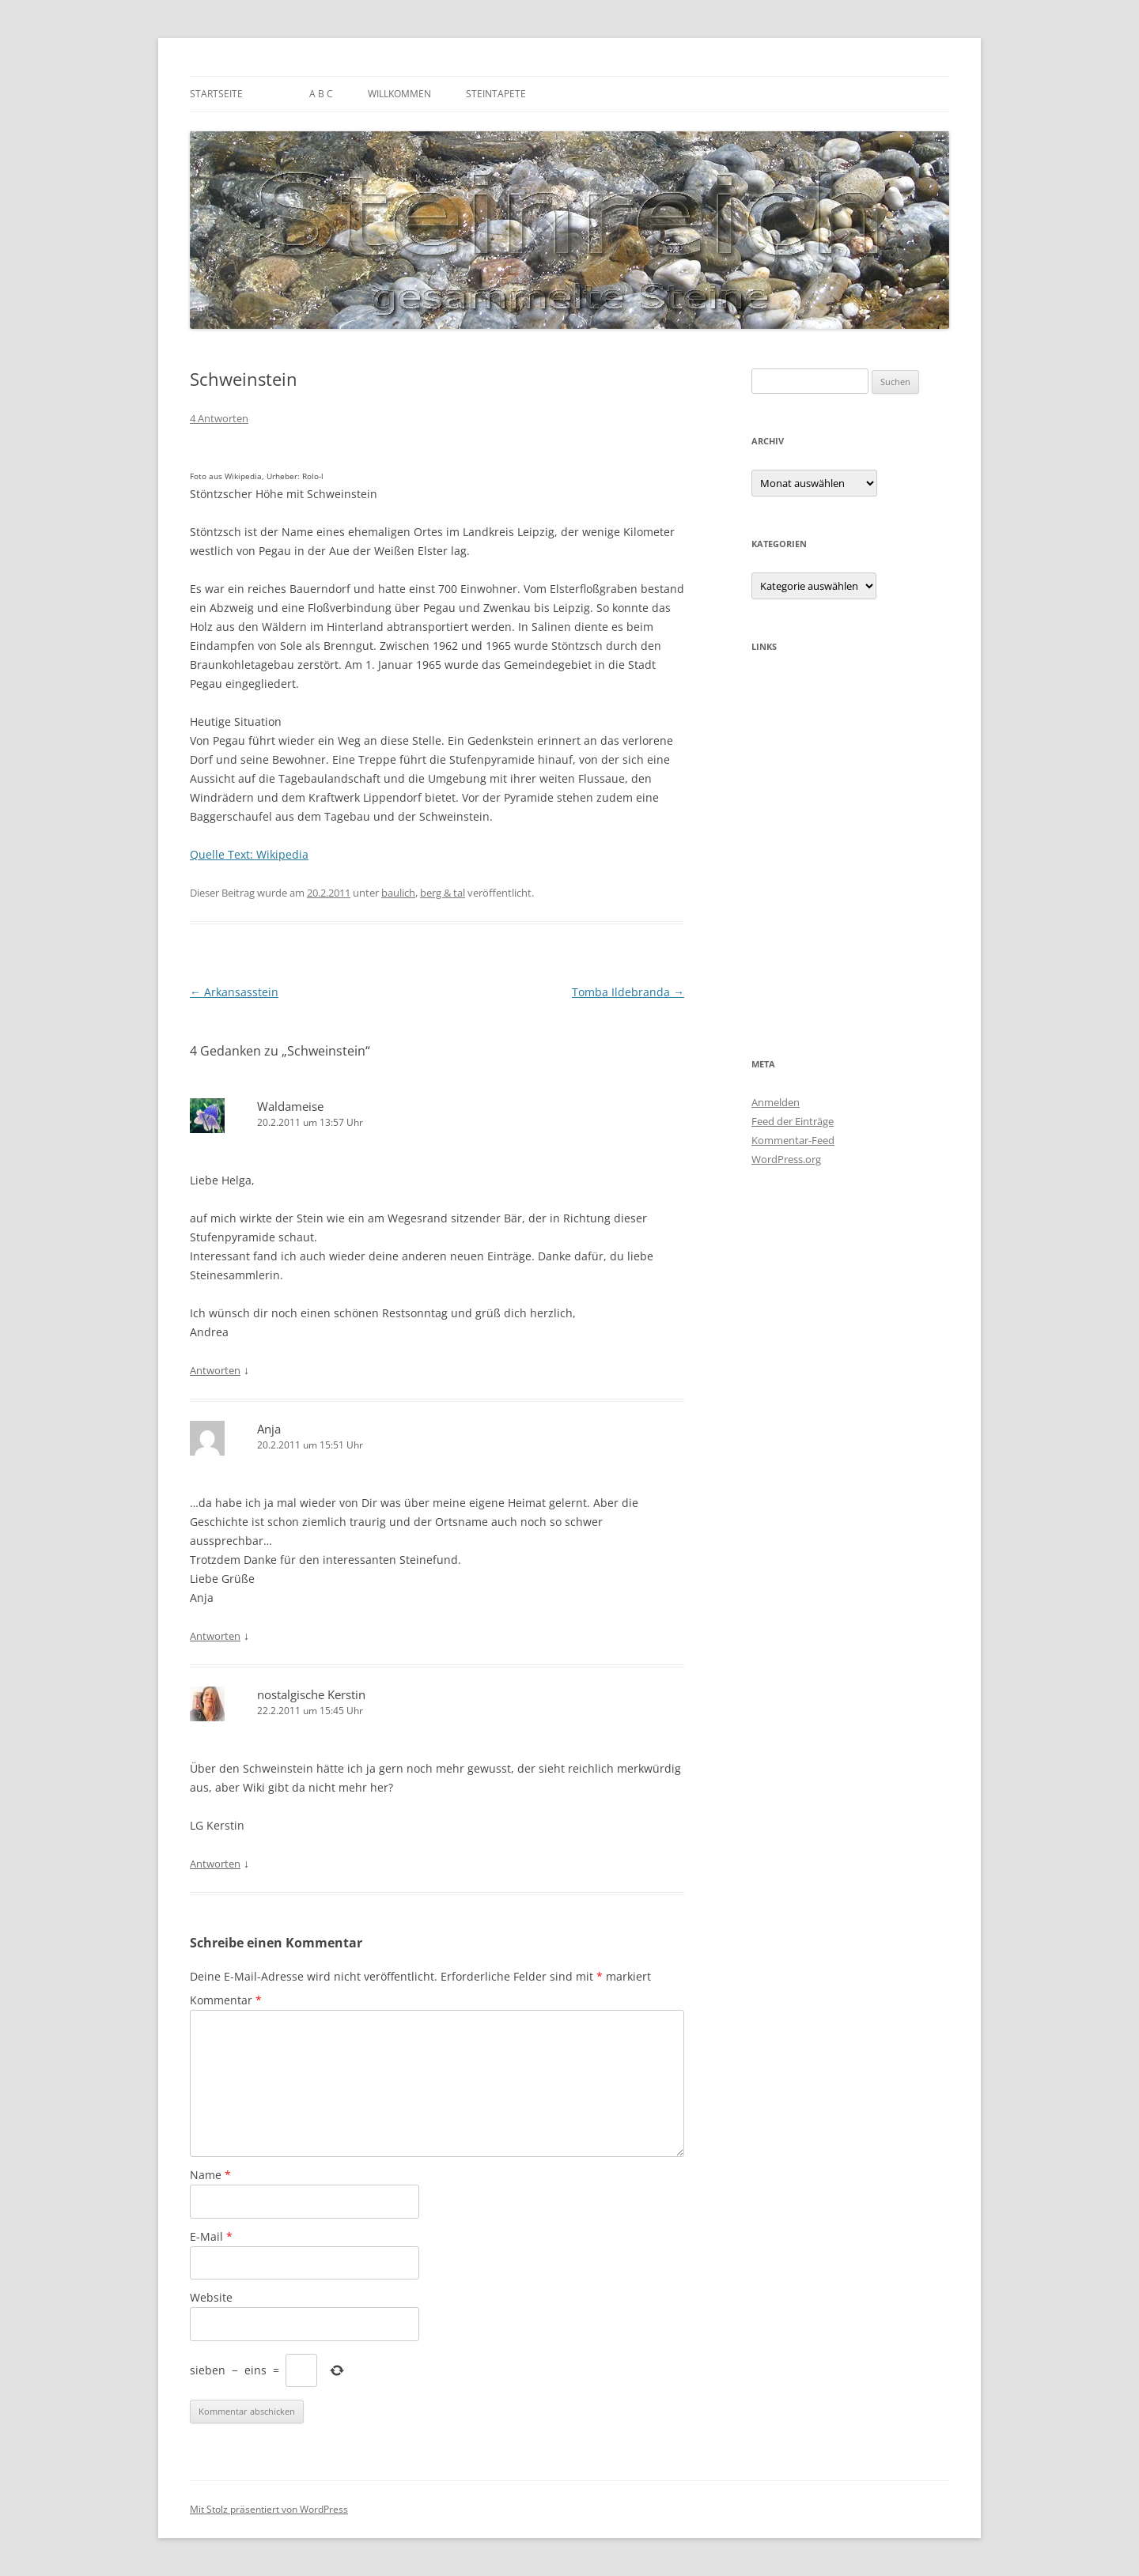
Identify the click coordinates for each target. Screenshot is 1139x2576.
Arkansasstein (234, 991)
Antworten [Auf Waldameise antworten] (215, 1370)
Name (210, 2174)
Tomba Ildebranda (628, 991)
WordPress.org (786, 1159)
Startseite (216, 93)
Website (211, 2297)
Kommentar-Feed (792, 1140)
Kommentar (226, 2000)
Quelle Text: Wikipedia (249, 854)
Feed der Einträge (792, 1121)
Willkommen (399, 93)
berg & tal (442, 893)
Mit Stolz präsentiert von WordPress (269, 2509)
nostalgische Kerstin (311, 1694)
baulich (398, 893)
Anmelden (775, 1102)
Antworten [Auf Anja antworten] (215, 1636)
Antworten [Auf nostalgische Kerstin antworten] (215, 1863)
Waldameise (290, 1106)
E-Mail (211, 2236)
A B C (321, 93)
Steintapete (496, 93)
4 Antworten (219, 418)
